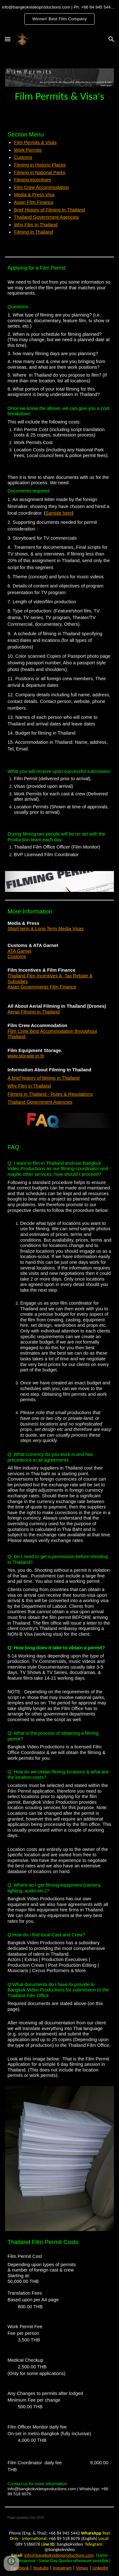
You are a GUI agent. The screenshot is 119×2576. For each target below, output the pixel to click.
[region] (59, 15)
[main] (59, 96)
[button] (7, 39)
